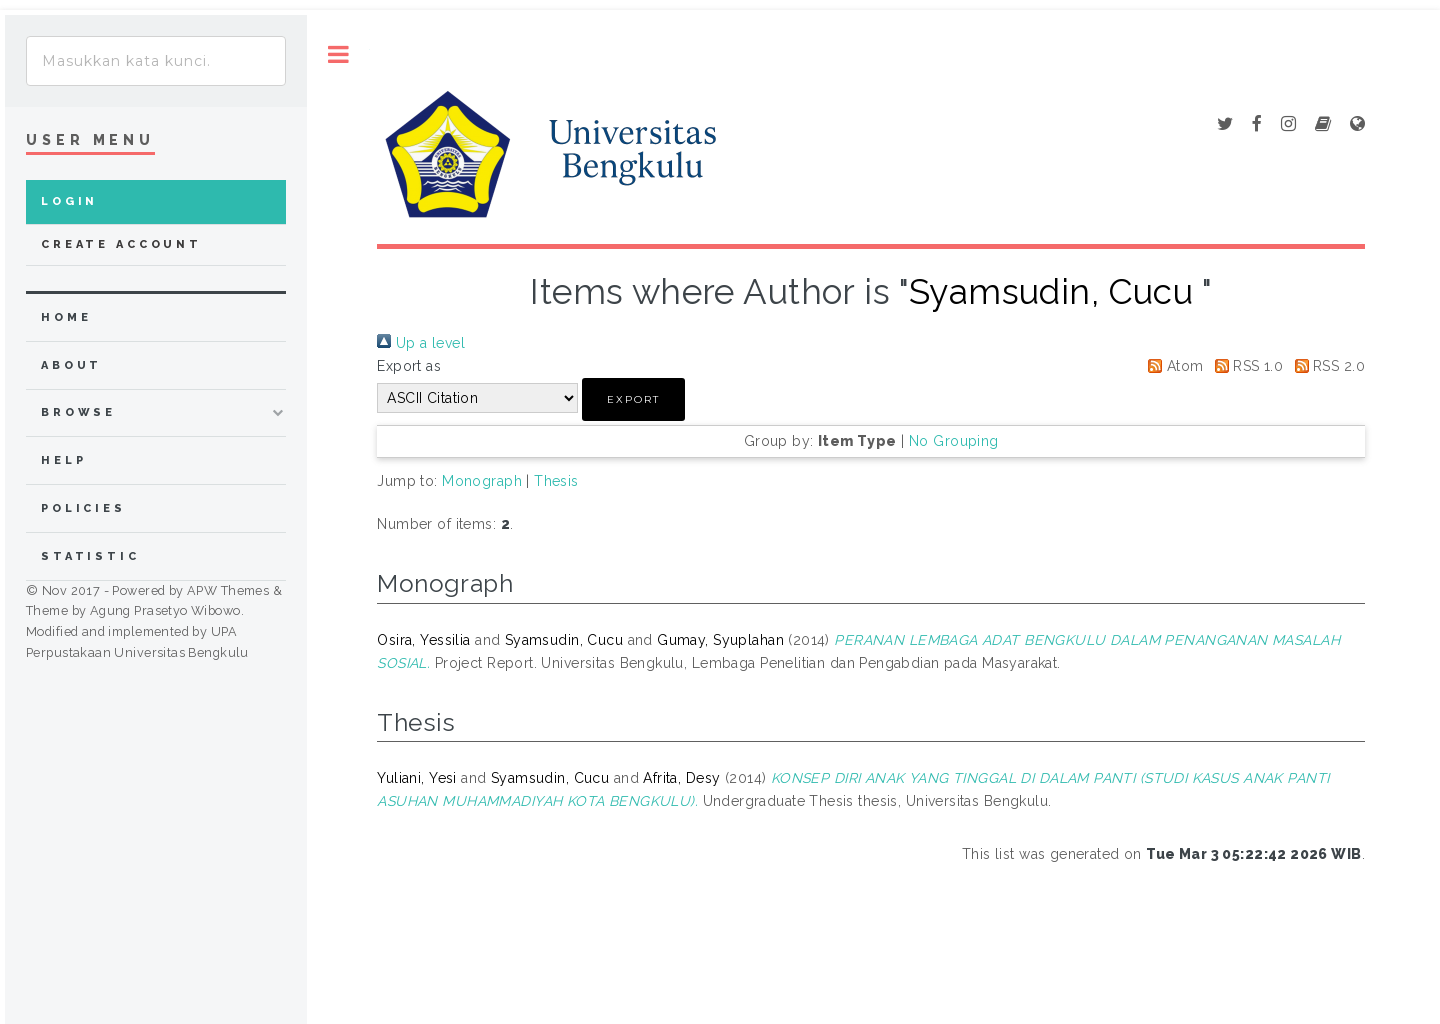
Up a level (421, 343)
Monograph (482, 481)
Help (63, 460)
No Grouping (954, 441)
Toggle (338, 54)
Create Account (121, 244)
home (66, 317)
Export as (409, 366)
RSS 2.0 (1326, 366)
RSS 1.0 (1245, 366)
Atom (1172, 366)
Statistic (90, 556)
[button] (633, 399)
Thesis (556, 481)
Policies (83, 508)
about (71, 365)
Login (69, 201)
